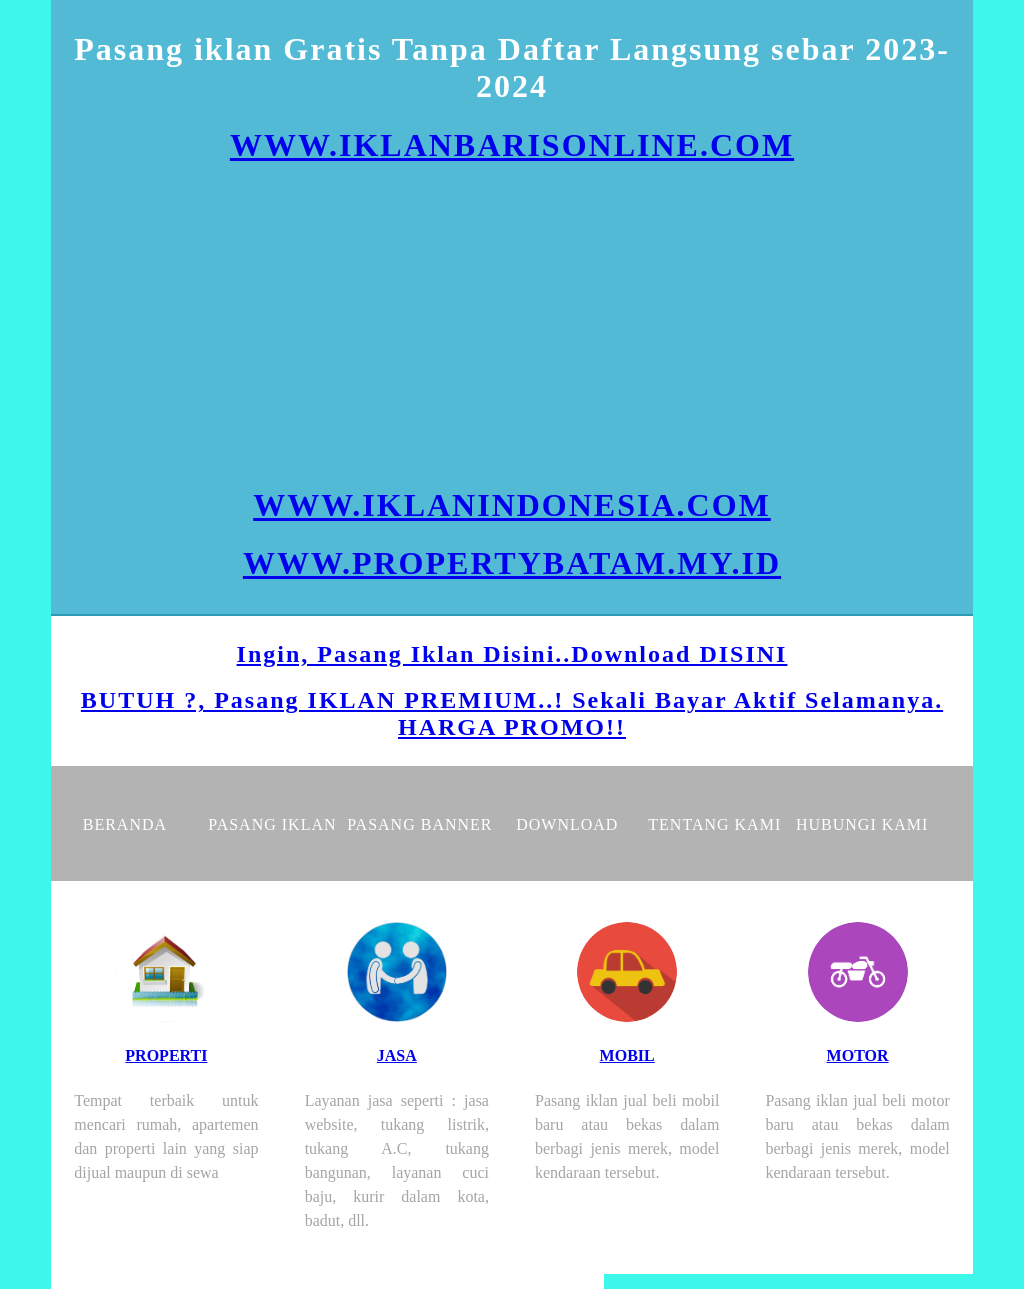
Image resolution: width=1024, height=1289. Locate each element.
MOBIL (627, 1055)
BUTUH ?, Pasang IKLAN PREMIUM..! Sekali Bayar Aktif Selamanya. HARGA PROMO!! (512, 713)
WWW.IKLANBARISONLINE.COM (512, 145)
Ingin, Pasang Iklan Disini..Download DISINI (512, 654)
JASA (397, 1055)
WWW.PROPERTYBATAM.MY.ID (512, 563)
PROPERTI (166, 1055)
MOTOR (858, 1055)
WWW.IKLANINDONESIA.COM (512, 505)
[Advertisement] (512, 325)
